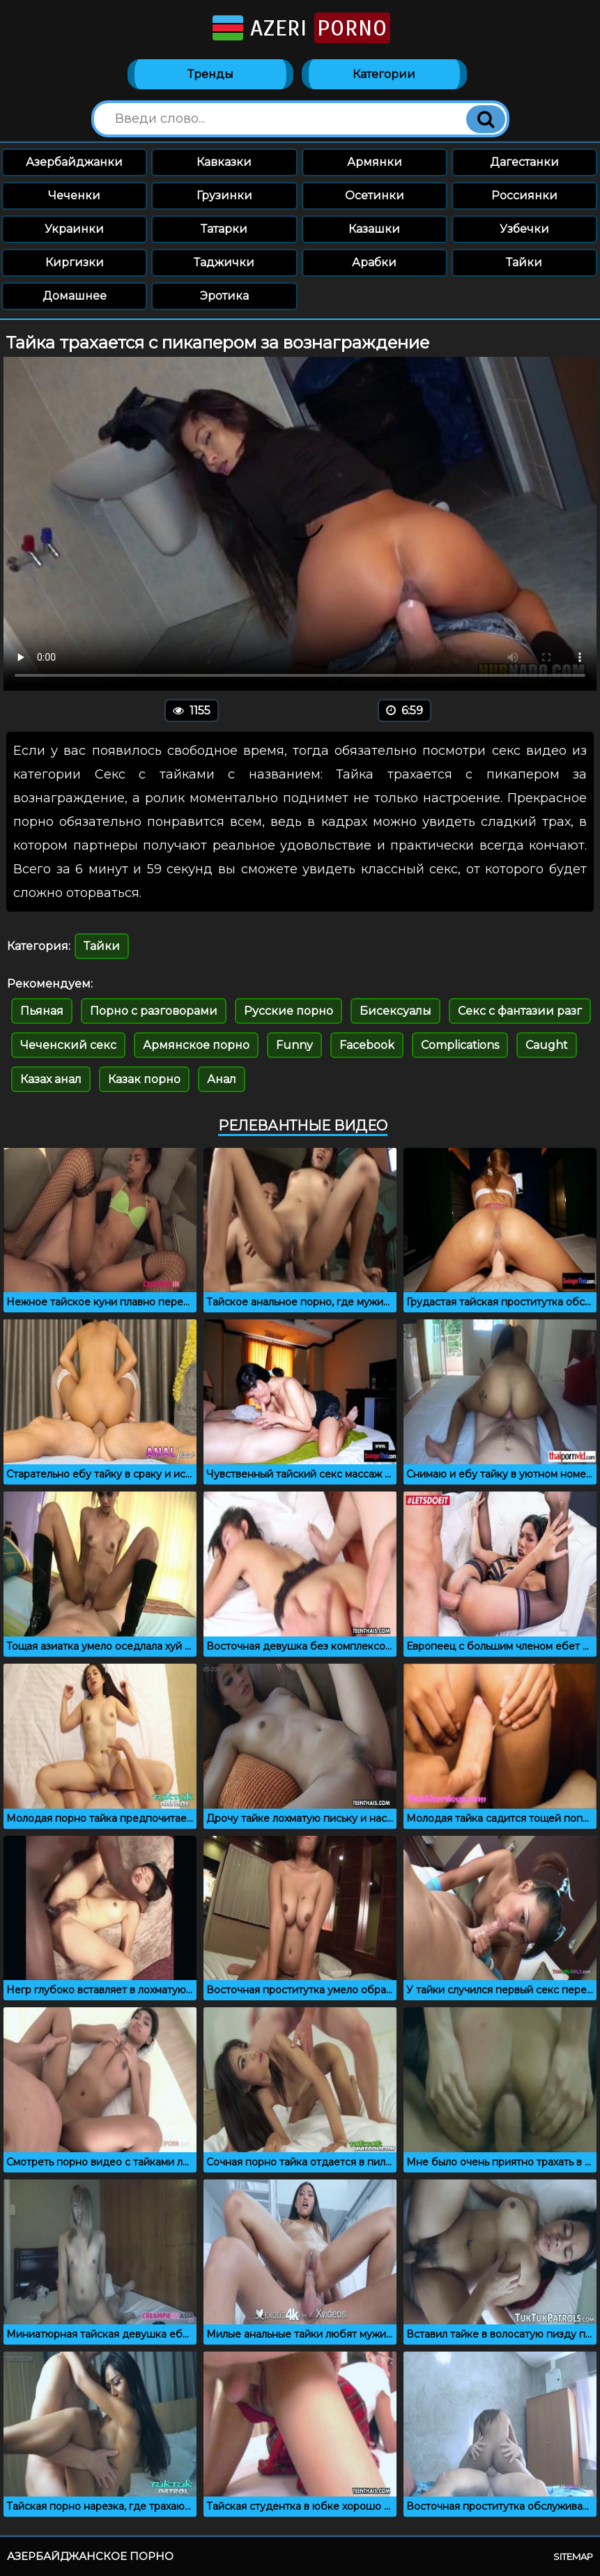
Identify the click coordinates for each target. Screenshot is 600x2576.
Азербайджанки (74, 162)
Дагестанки (524, 162)
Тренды (210, 74)
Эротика (224, 295)
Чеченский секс (68, 1045)
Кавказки (224, 162)
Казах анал (51, 1079)
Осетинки (374, 195)
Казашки (374, 229)
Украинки (74, 229)
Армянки (374, 162)
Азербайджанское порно (90, 2556)
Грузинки (224, 195)
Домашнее (75, 295)
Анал (221, 1079)
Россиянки (524, 195)
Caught (546, 1045)
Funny (294, 1045)
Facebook (366, 1045)
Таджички (224, 262)
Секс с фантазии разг (520, 1011)
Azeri (300, 28)
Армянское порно (196, 1045)
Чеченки (74, 195)
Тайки (524, 262)
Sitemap (573, 2556)
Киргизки (74, 262)
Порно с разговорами (153, 1011)
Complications (460, 1045)
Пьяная (41, 1011)
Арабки (374, 262)
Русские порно (288, 1011)
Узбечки (524, 229)
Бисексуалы (395, 1011)
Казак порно (144, 1079)
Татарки (224, 229)
